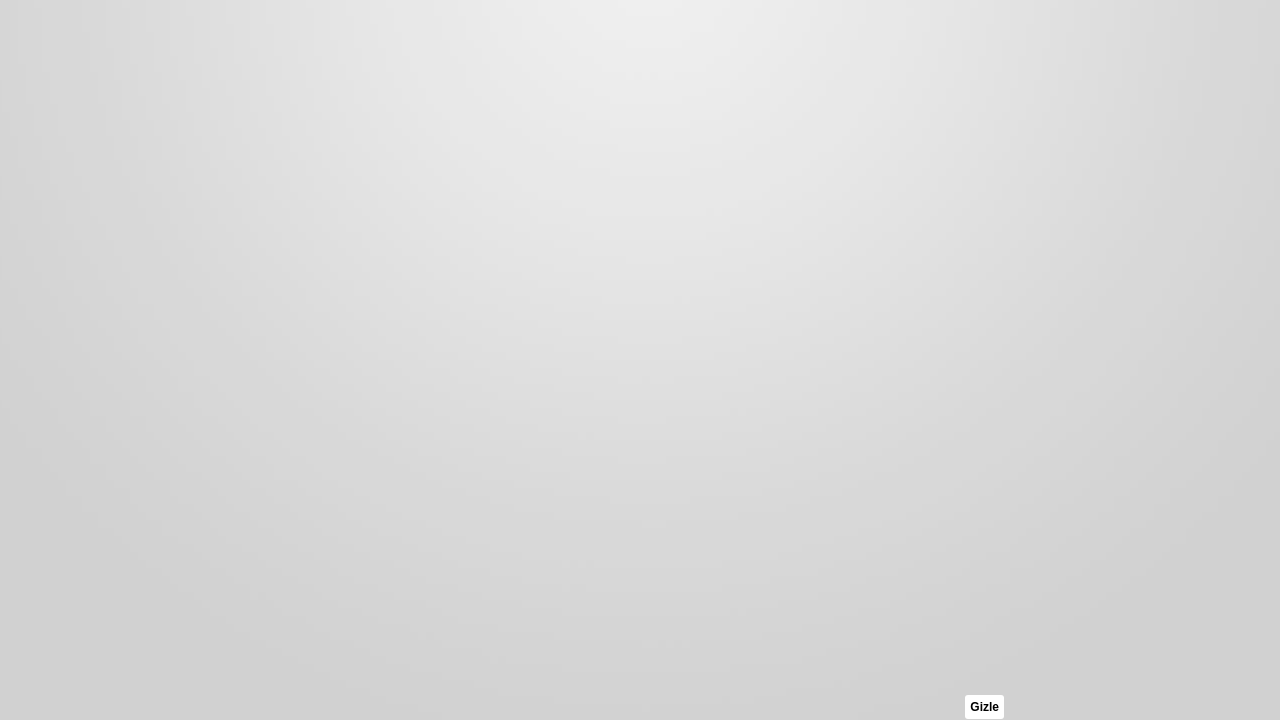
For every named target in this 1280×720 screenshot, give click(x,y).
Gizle (984, 707)
